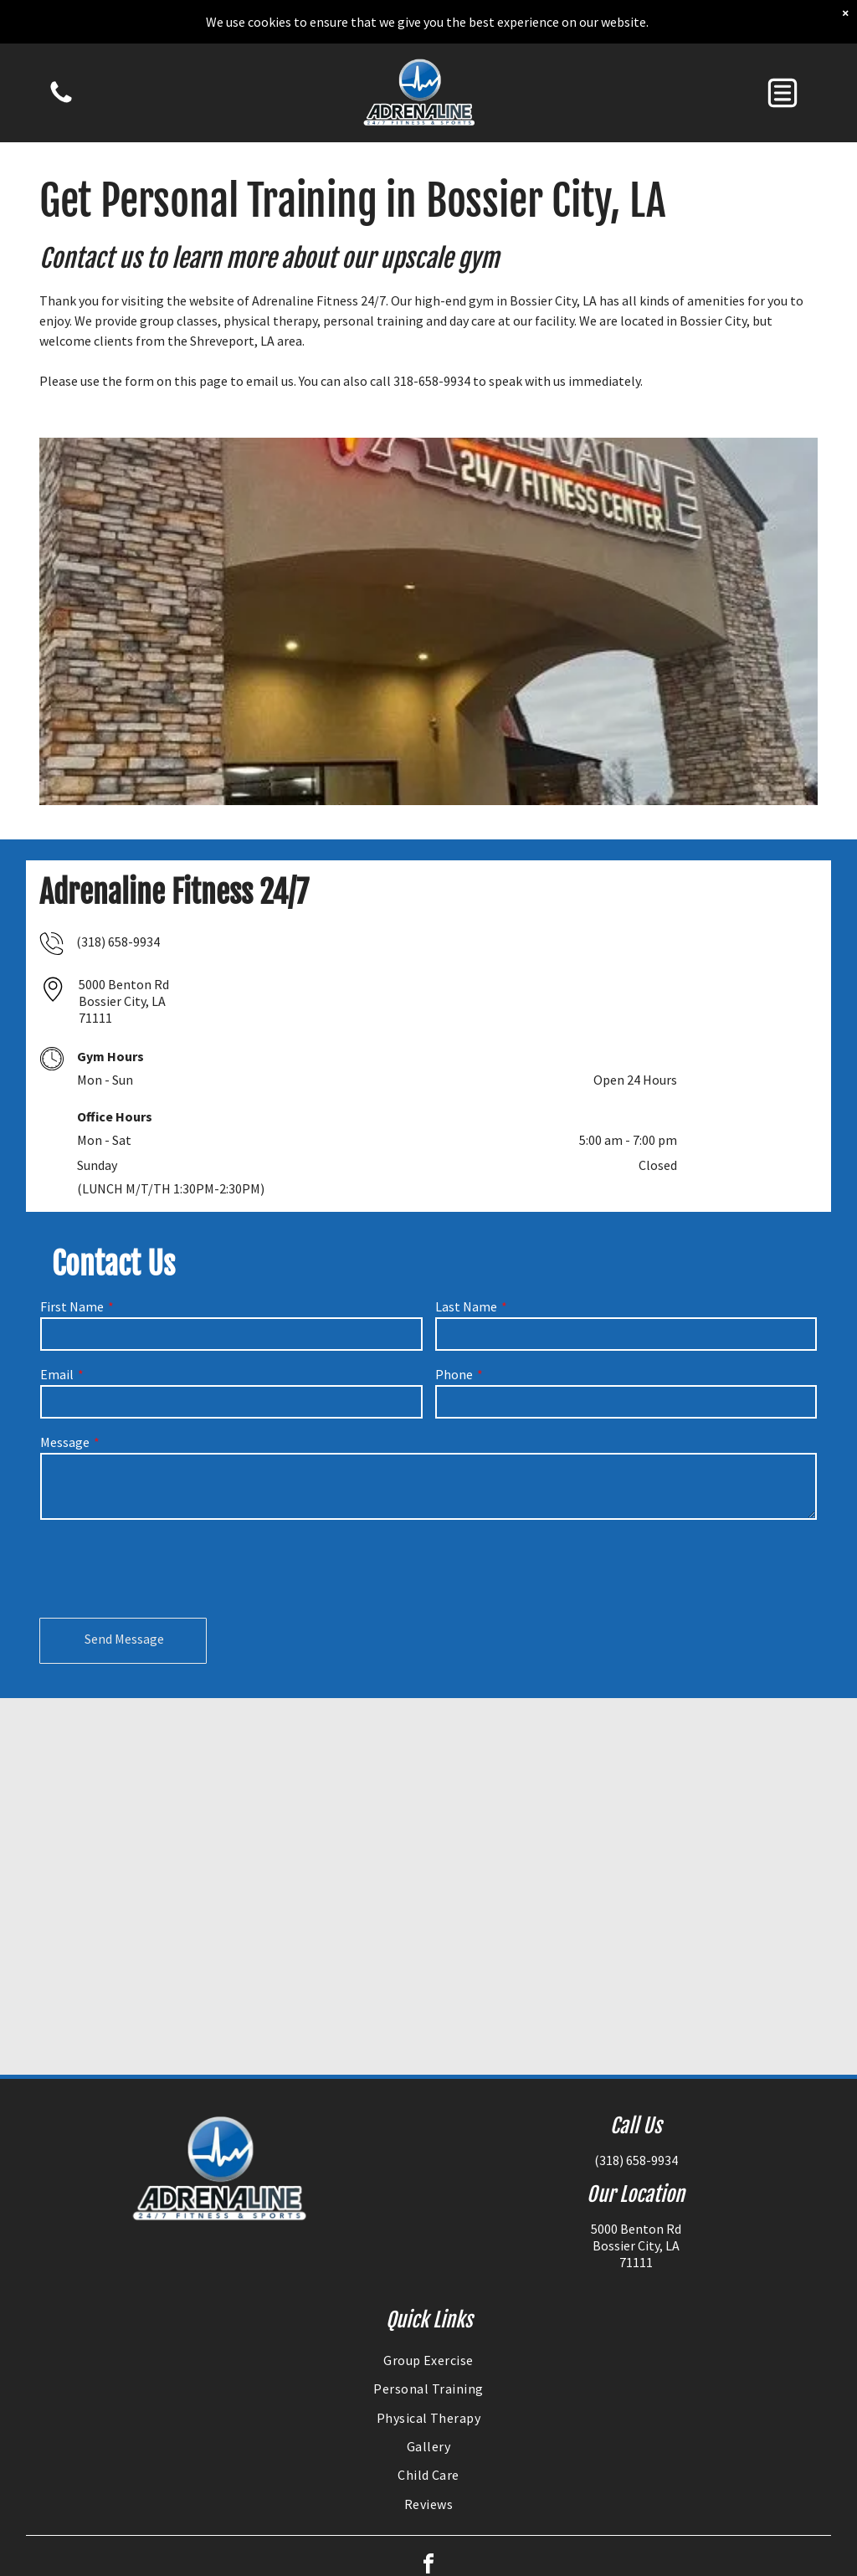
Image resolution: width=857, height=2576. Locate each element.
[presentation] (167, 1567)
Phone (454, 1374)
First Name (72, 1306)
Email (57, 1374)
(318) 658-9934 (118, 941)
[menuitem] (429, 2360)
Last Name (466, 1306)
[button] (782, 93)
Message (65, 1442)
